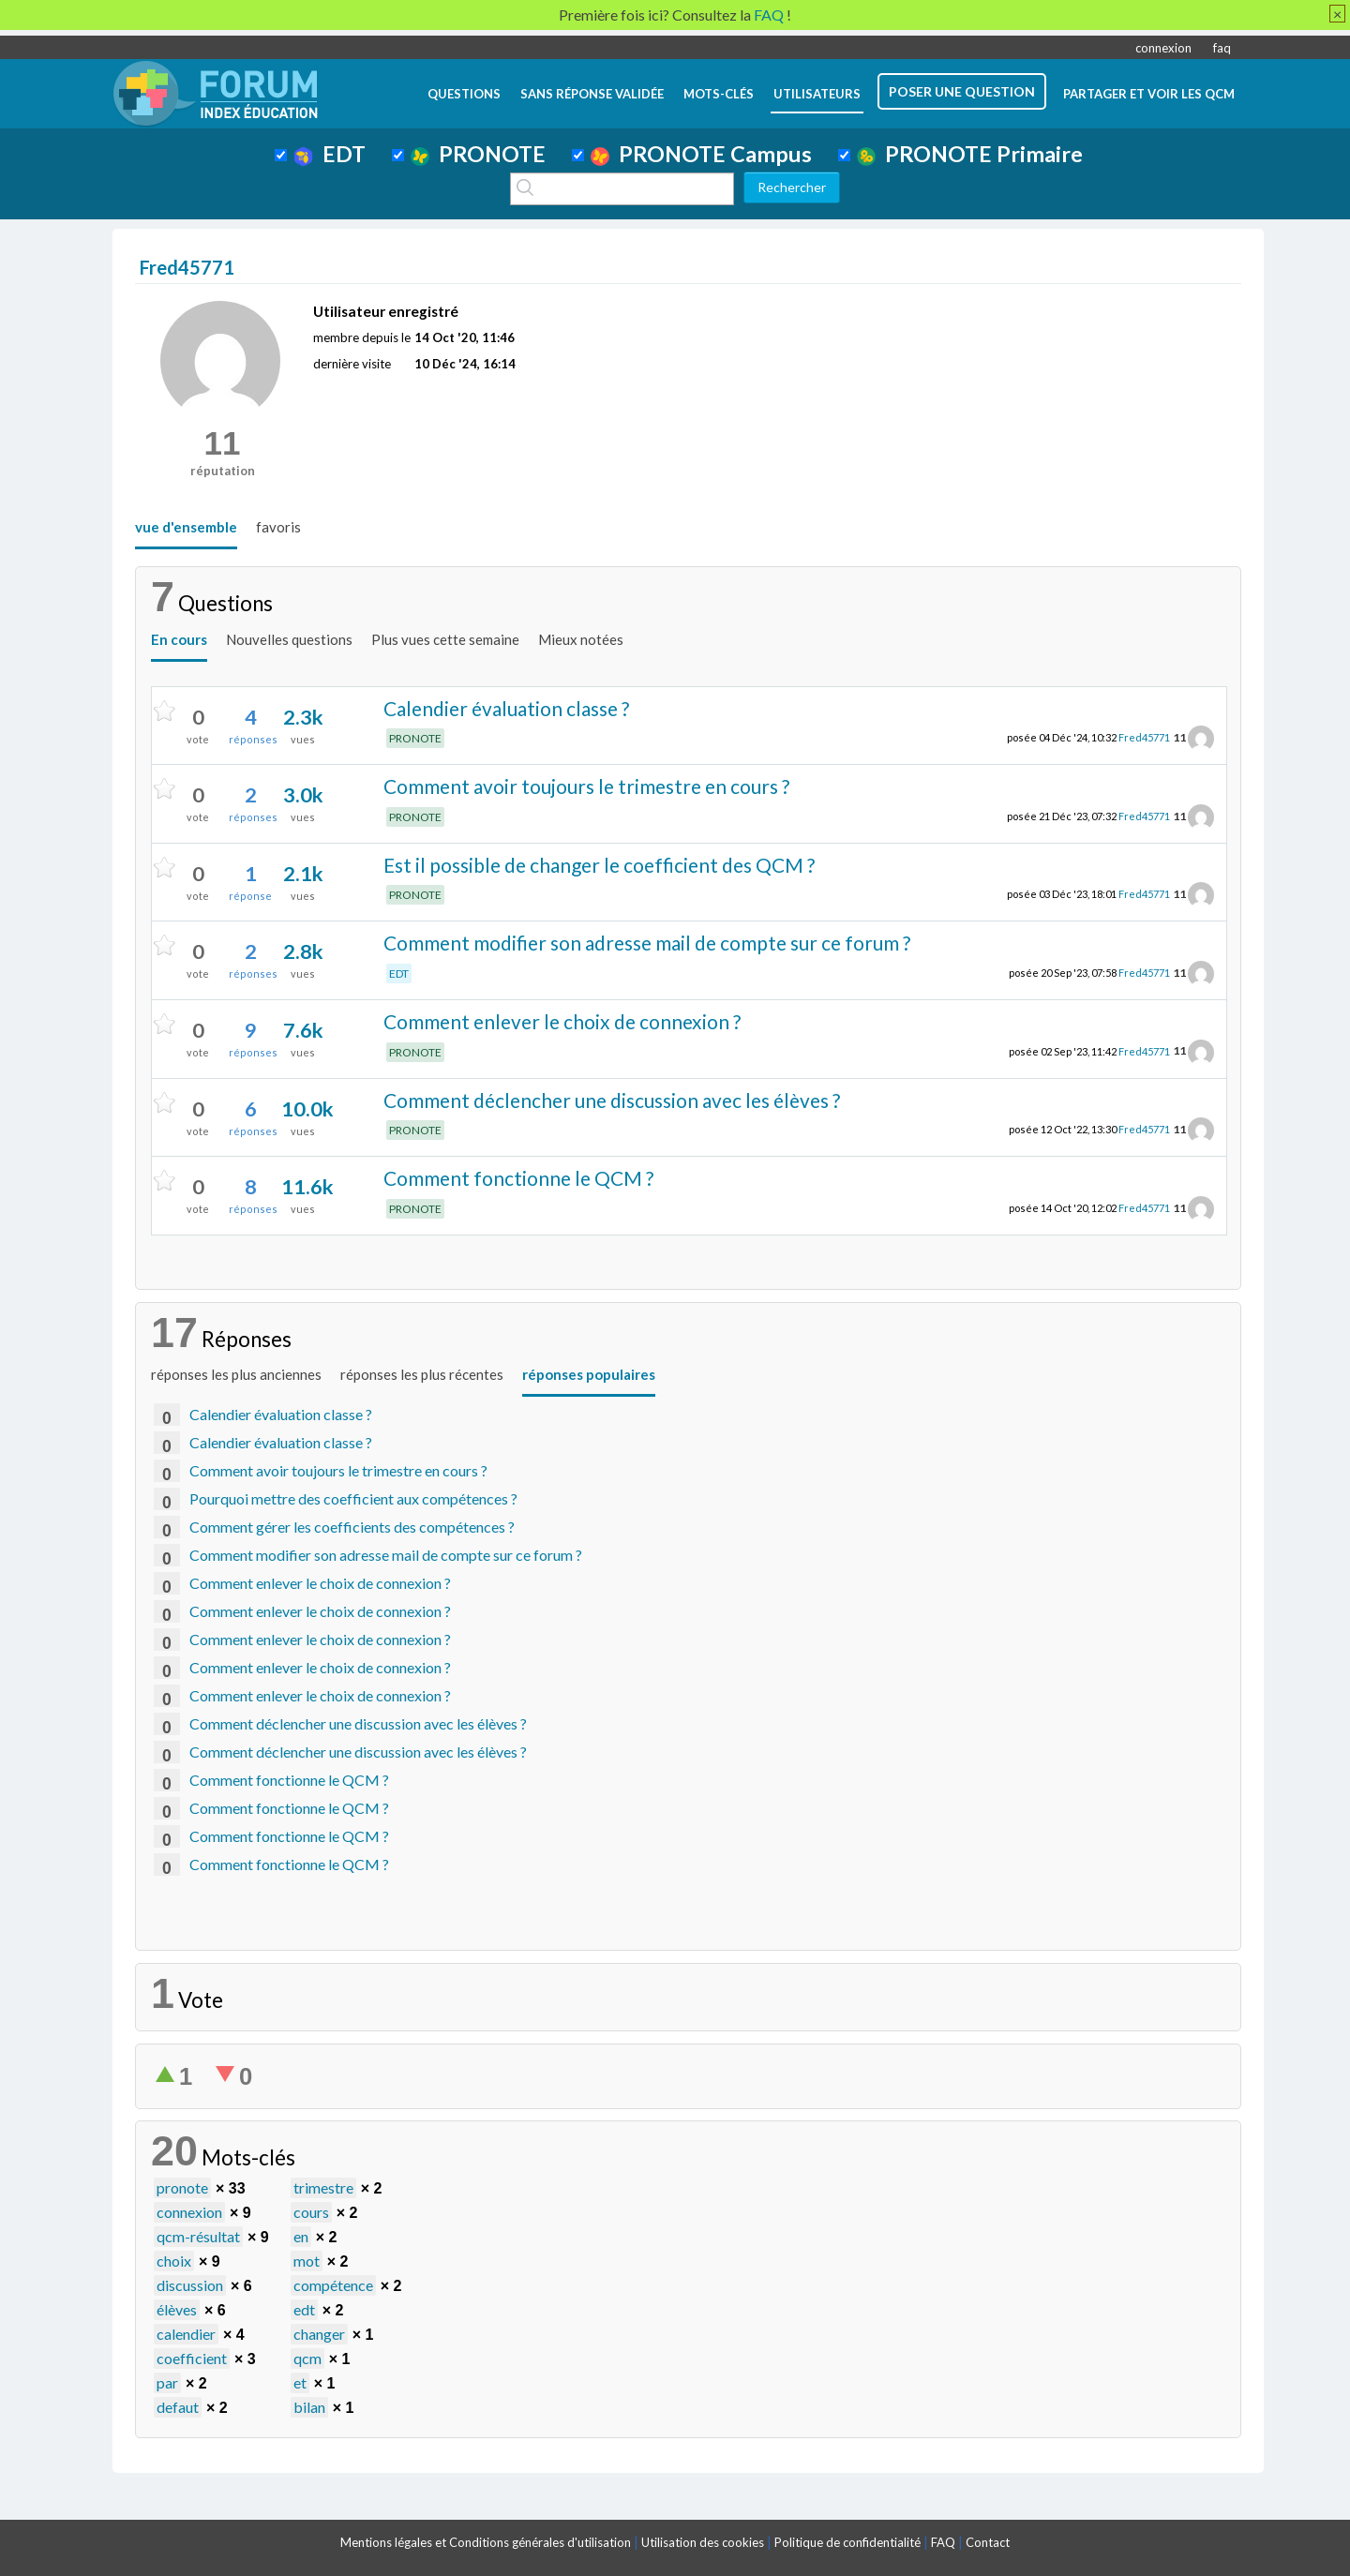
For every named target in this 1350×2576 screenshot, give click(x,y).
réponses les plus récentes (421, 1374)
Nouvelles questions (289, 639)
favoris (278, 526)
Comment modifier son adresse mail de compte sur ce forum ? (646, 942)
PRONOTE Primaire (970, 154)
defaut (178, 2407)
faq (1222, 47)
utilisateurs (817, 93)
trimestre (323, 2187)
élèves (177, 2309)
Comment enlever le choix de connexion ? (562, 1021)
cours (311, 2212)
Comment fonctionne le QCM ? (518, 1178)
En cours (179, 639)
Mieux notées (580, 639)
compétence (333, 2285)
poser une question (962, 91)
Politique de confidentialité (847, 2542)
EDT (329, 154)
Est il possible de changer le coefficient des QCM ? (599, 864)
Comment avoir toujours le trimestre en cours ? (586, 786)
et (300, 2382)
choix (174, 2260)
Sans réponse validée (592, 93)
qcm (307, 2358)
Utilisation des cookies (702, 2542)
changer (319, 2334)
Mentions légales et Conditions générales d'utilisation (485, 2542)
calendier (186, 2334)
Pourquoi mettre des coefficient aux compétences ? (353, 1498)
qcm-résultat (198, 2236)
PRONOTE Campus (701, 154)
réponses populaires (588, 1374)
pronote (182, 2187)
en (300, 2236)
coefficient (192, 2358)
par (167, 2382)
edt (304, 2309)
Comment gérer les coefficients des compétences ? (352, 1526)
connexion (1163, 47)
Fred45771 (1144, 737)
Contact (988, 2542)
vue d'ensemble (186, 526)
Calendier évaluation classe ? (506, 708)
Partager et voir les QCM (1149, 93)
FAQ (943, 2542)
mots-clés (718, 93)
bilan (309, 2407)
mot (306, 2260)
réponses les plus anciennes (236, 1374)
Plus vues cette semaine (445, 639)
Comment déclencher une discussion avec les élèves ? (611, 1100)
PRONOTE (478, 154)
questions (464, 93)
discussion (190, 2285)
